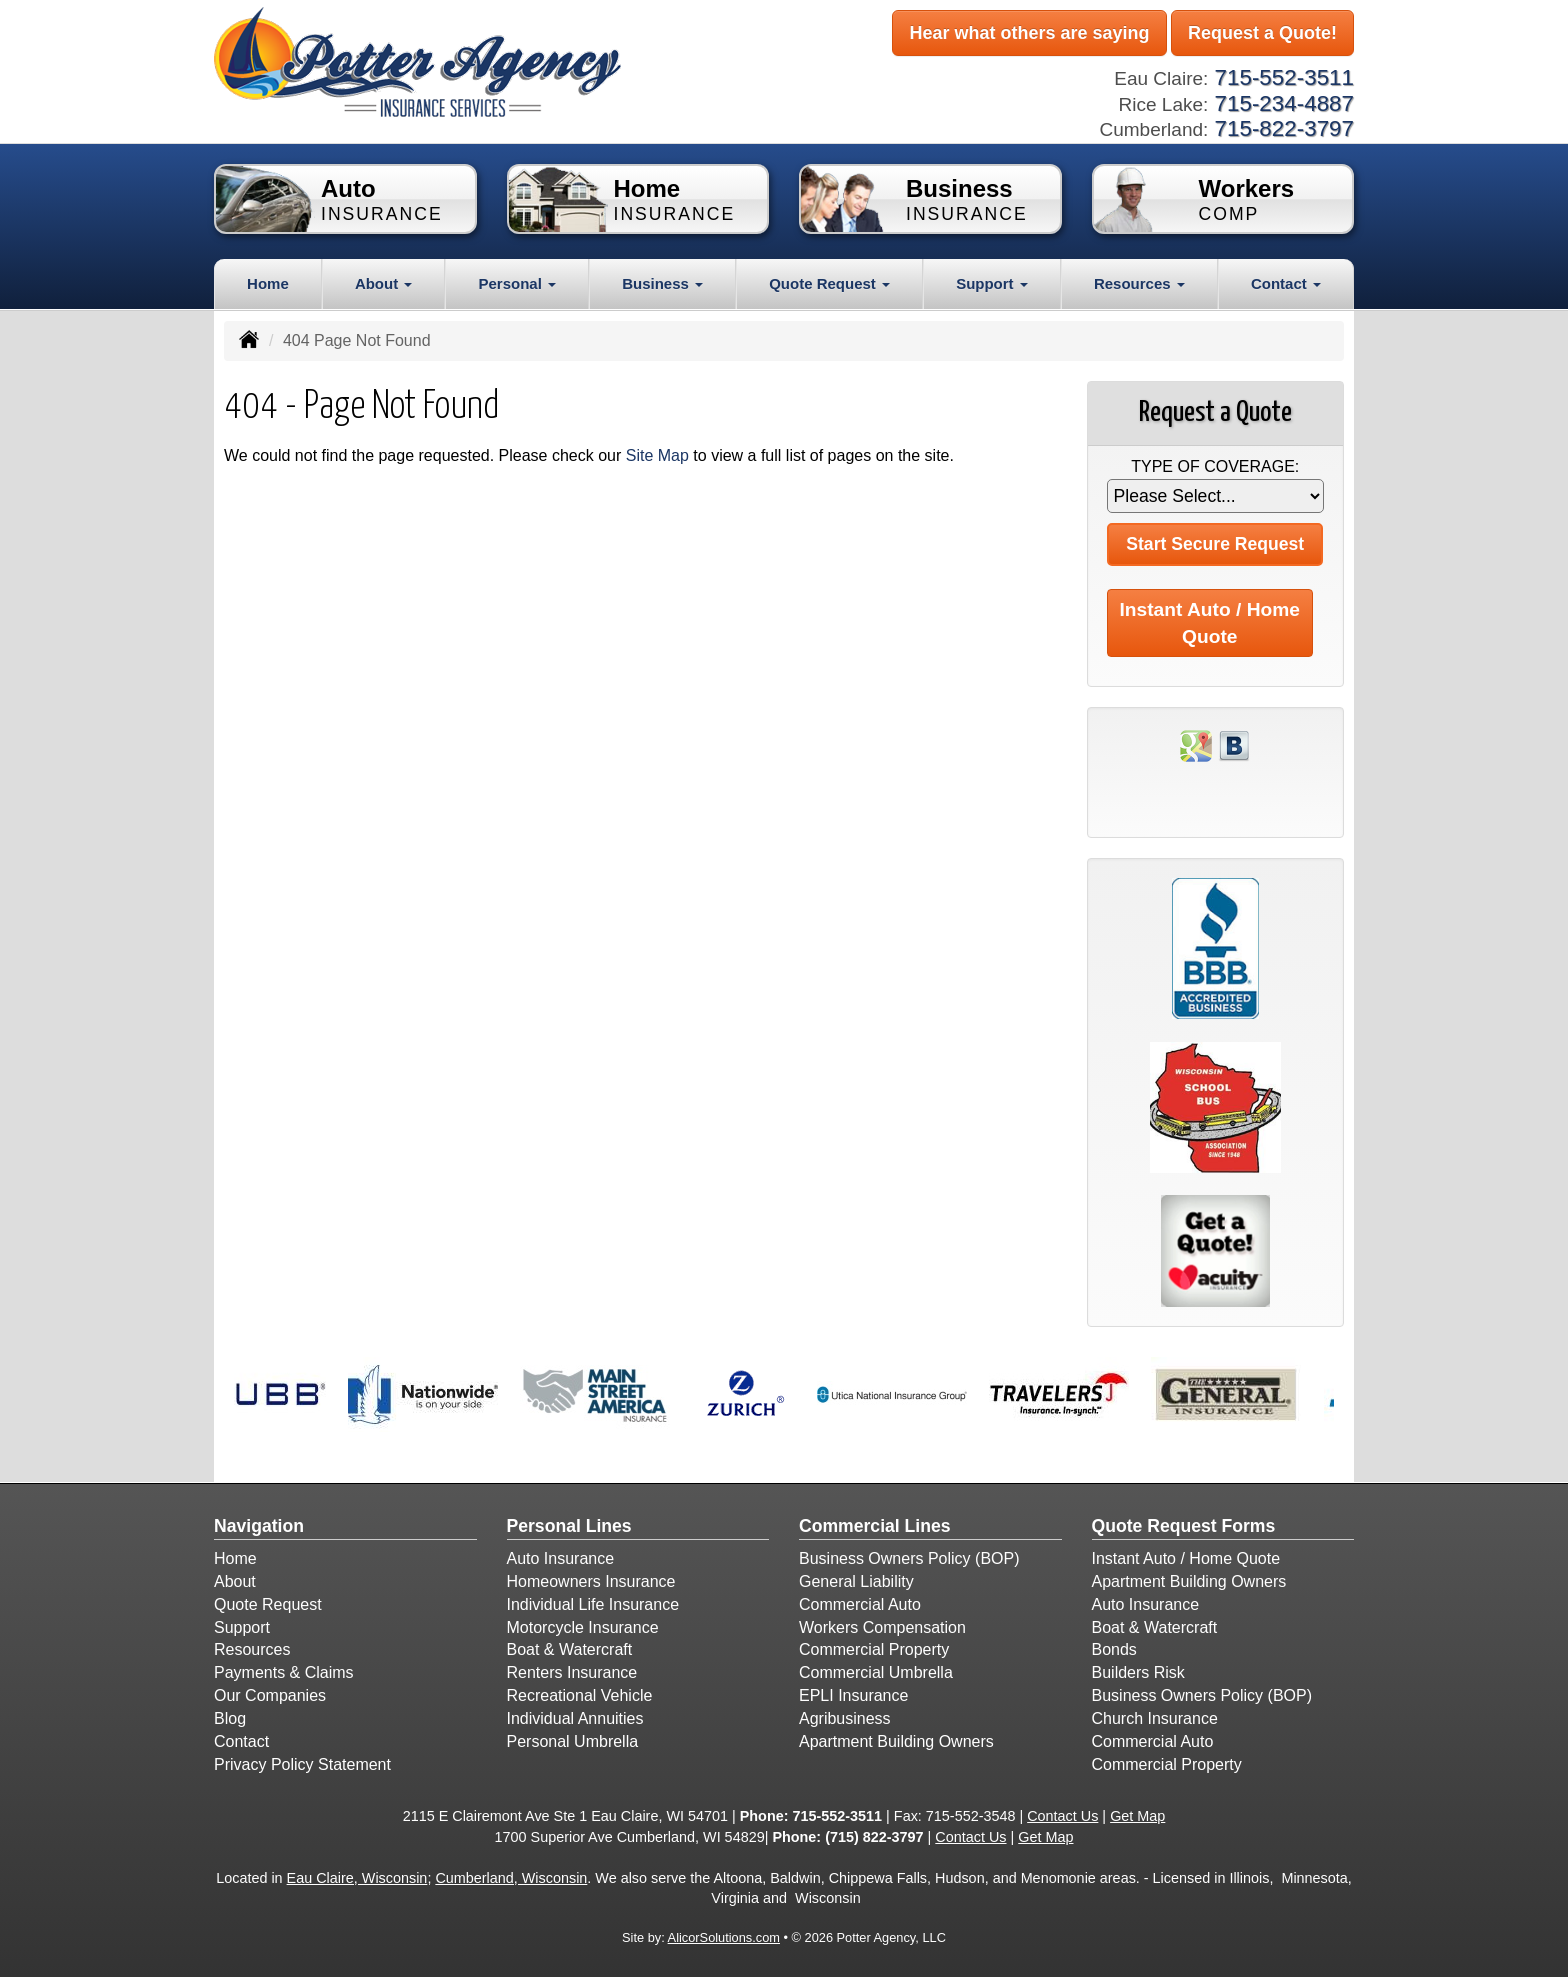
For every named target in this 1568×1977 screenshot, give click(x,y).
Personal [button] (517, 283)
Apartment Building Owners (896, 1741)
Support (242, 1627)
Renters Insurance (572, 1672)
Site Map (657, 455)
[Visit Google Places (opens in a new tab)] (1196, 745)
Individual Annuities (575, 1718)
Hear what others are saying (1029, 33)
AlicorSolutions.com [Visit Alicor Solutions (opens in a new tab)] (724, 1937)
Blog (230, 1718)
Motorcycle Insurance (583, 1627)
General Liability (856, 1581)
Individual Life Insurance (593, 1604)
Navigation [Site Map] (259, 1526)
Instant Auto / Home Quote (1210, 623)
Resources (252, 1649)
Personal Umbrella (573, 1741)
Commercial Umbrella (876, 1672)
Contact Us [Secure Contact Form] (1062, 1816)
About (235, 1581)
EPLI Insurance (853, 1695)
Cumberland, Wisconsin (511, 1878)
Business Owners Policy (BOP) (909, 1558)
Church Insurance (1155, 1718)
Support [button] (992, 283)
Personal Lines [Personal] (569, 1526)
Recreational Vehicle (580, 1695)
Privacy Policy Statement (302, 1764)
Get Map (1137, 1816)
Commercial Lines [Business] (875, 1526)
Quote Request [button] (829, 283)
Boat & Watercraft (570, 1649)
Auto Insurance (561, 1558)
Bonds (1114, 1649)
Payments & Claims (284, 1672)
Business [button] (662, 283)
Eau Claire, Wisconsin (357, 1878)
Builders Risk (1138, 1672)
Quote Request (268, 1604)
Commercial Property (874, 1649)
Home (268, 283)
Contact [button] (1286, 283)
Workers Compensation (882, 1627)
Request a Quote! (1262, 33)
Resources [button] (1139, 283)
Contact (241, 1741)
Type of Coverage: (1215, 466)
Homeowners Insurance (591, 1581)
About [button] (383, 283)
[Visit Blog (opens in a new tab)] (1234, 745)
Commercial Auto (860, 1604)
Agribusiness (845, 1718)
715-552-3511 (837, 1816)
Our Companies (270, 1695)
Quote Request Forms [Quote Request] (1184, 1526)
